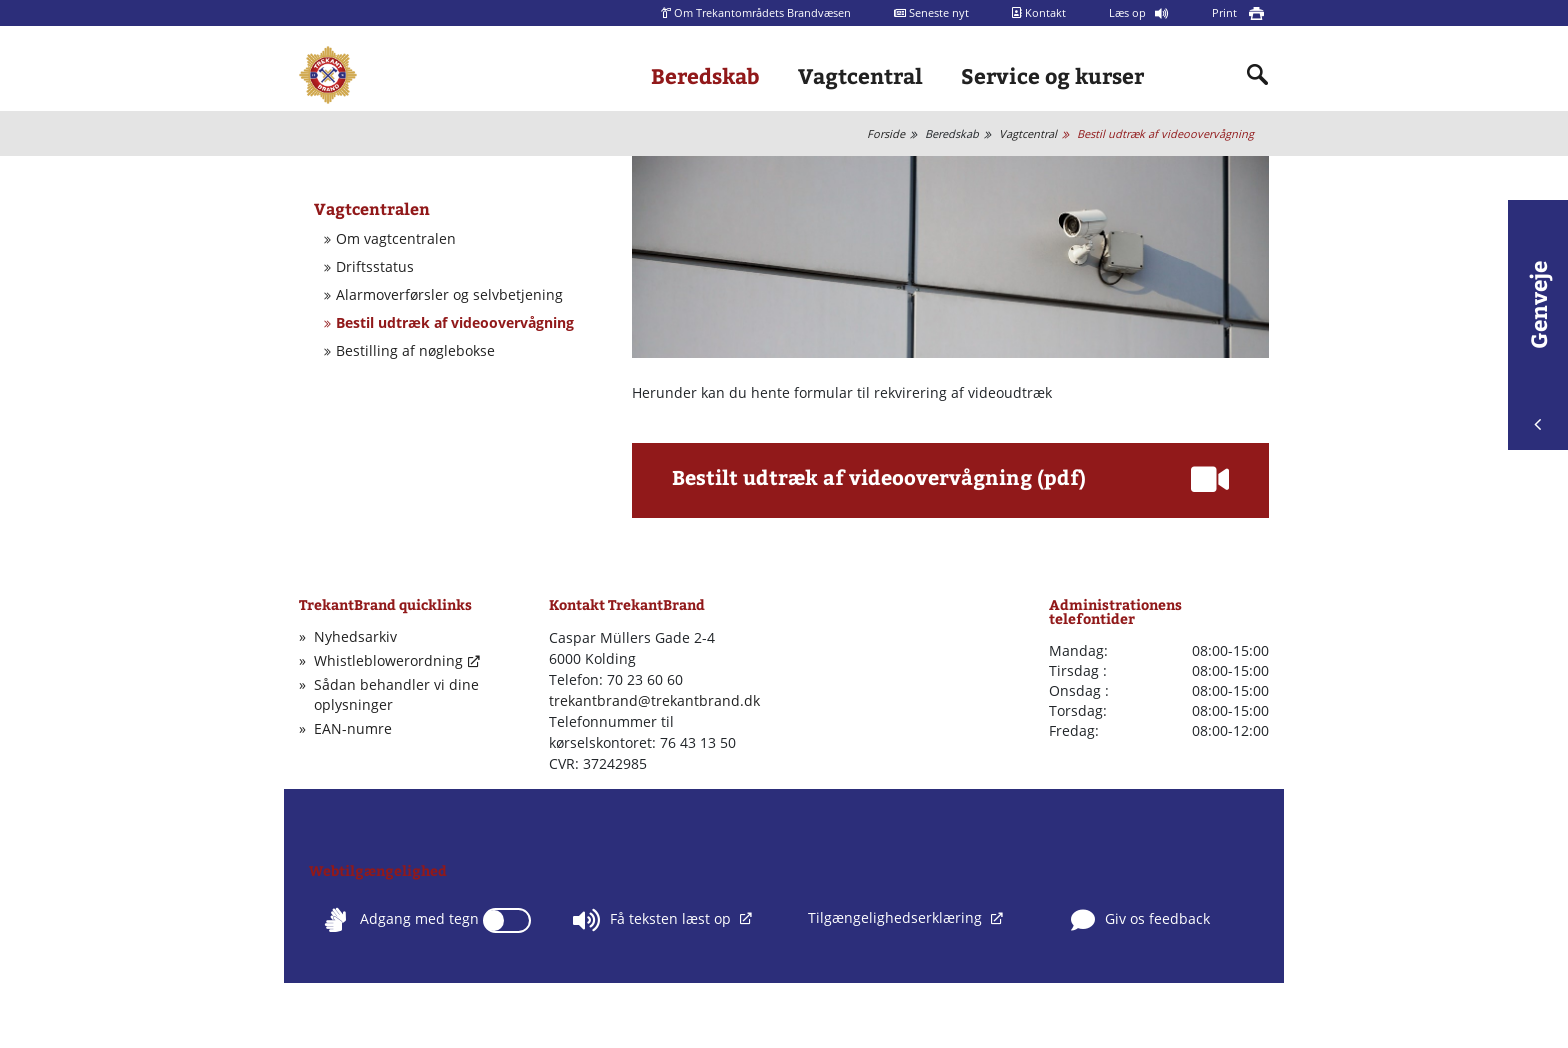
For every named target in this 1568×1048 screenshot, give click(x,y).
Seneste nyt (931, 12)
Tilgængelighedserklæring (897, 917)
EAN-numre (353, 728)
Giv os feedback (1140, 920)
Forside (886, 133)
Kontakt (1039, 12)
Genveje (1538, 345)
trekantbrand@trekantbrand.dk (654, 700)
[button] (950, 484)
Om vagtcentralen (396, 239)
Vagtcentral (860, 75)
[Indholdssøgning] (1258, 75)
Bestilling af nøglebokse (415, 351)
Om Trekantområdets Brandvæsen (756, 12)
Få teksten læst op (654, 920)
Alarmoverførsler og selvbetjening (449, 295)
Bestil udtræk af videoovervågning (1165, 133)
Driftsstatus (375, 267)
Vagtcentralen (372, 208)
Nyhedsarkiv (355, 636)
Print (1226, 12)
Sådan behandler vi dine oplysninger (396, 694)
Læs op (1129, 12)
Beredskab (705, 75)
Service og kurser (1052, 75)
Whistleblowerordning (388, 660)
